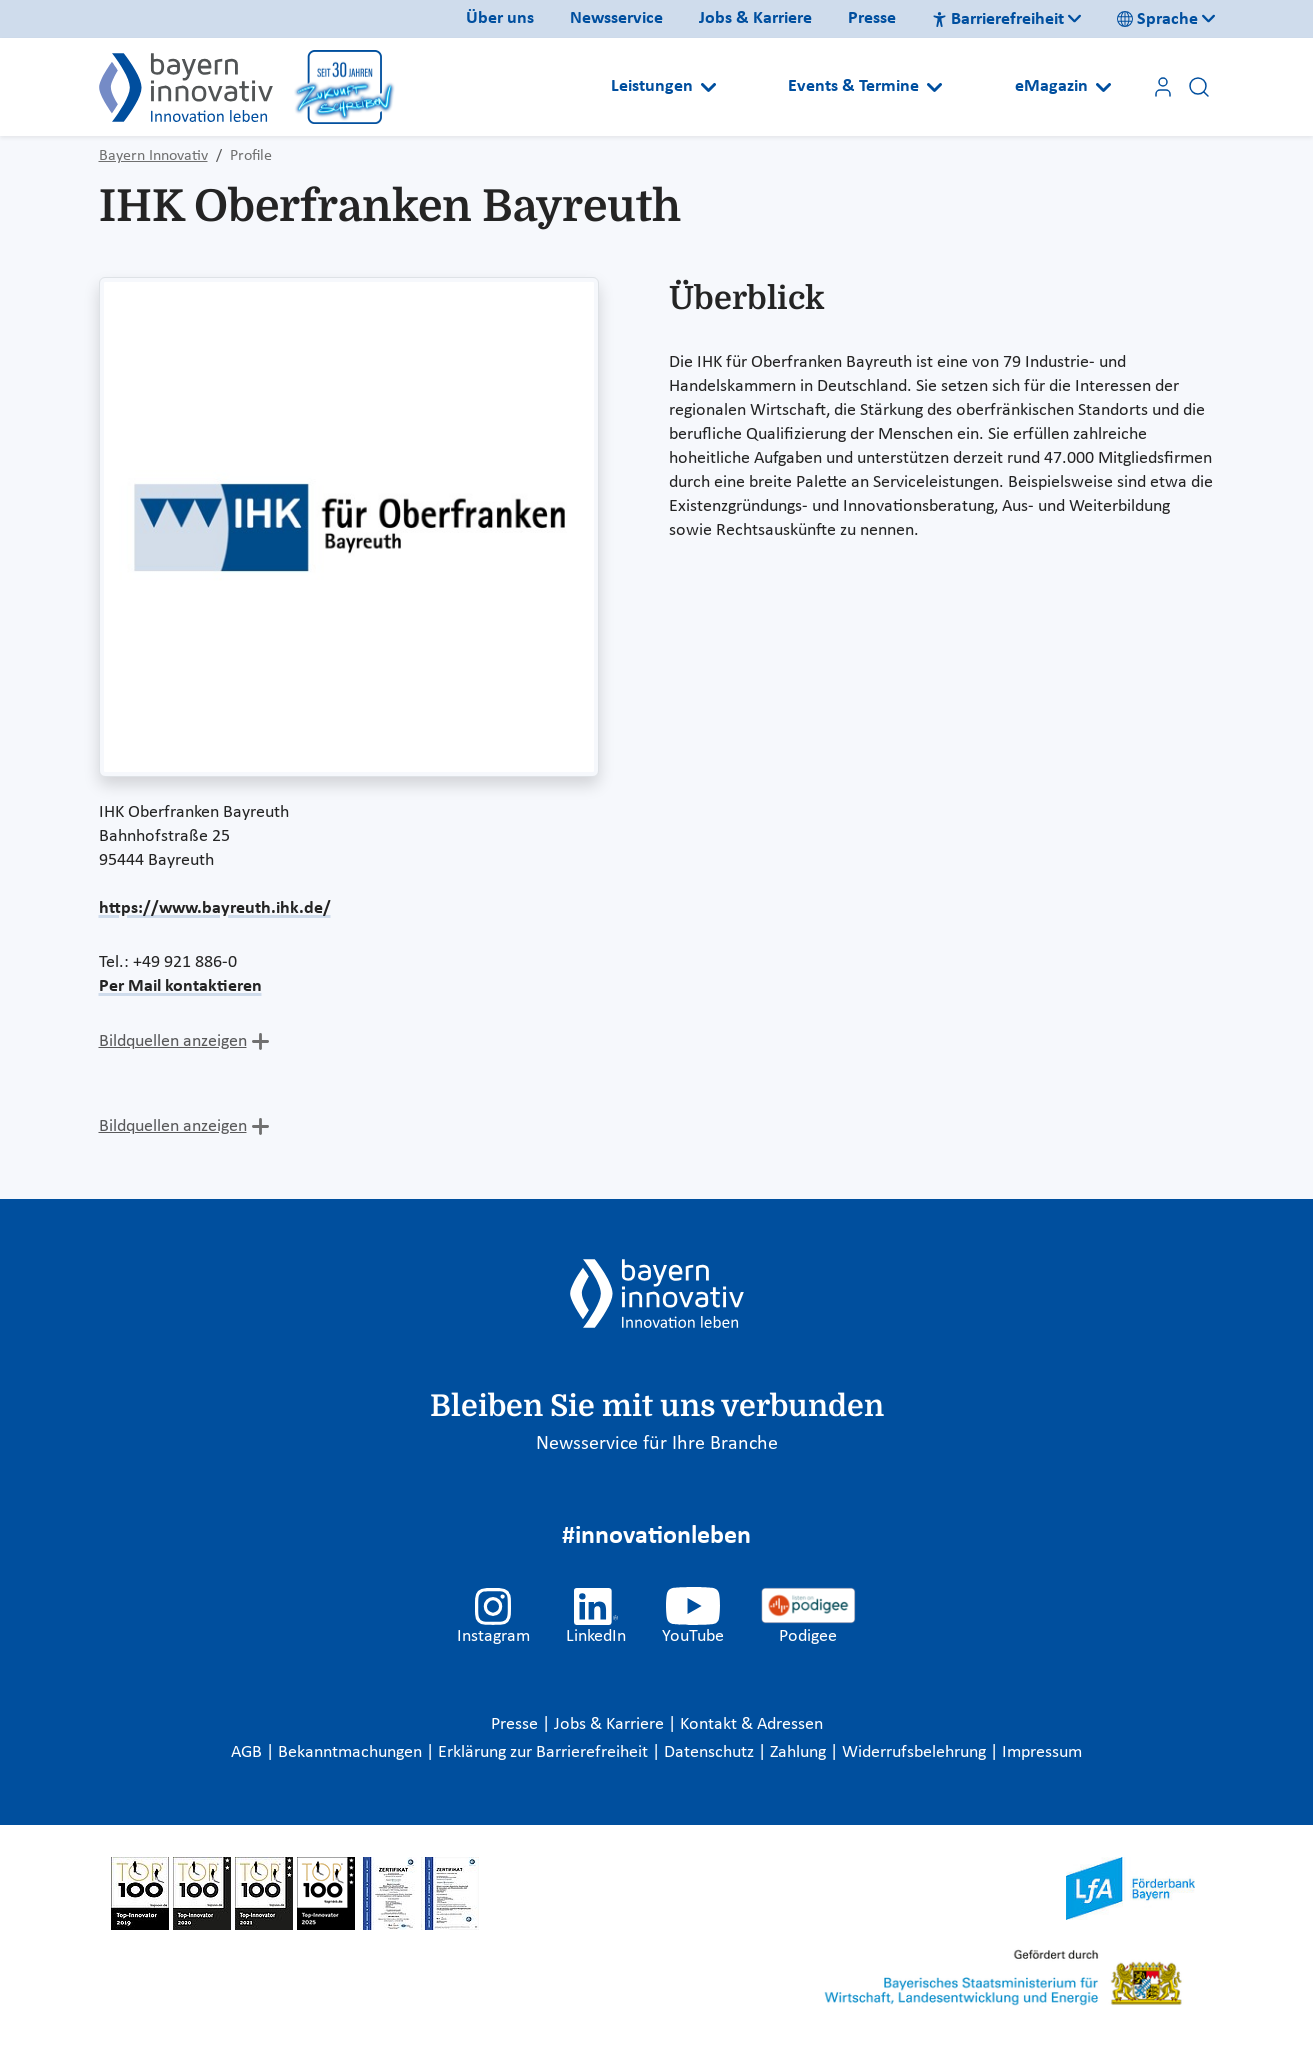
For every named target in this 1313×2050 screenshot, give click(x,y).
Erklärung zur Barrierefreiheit (545, 1752)
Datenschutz (711, 1752)
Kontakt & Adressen (751, 1724)
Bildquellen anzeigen (173, 1041)
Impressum (1042, 1752)
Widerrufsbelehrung (916, 1752)
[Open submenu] (708, 87)
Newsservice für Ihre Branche (657, 1444)
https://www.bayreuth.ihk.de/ (215, 908)
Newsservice (616, 18)
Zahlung (800, 1752)
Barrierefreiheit (998, 19)
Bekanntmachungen (352, 1752)
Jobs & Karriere (755, 18)
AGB (248, 1752)
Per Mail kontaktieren (180, 986)
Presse (872, 18)
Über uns (500, 18)
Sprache (1157, 19)
